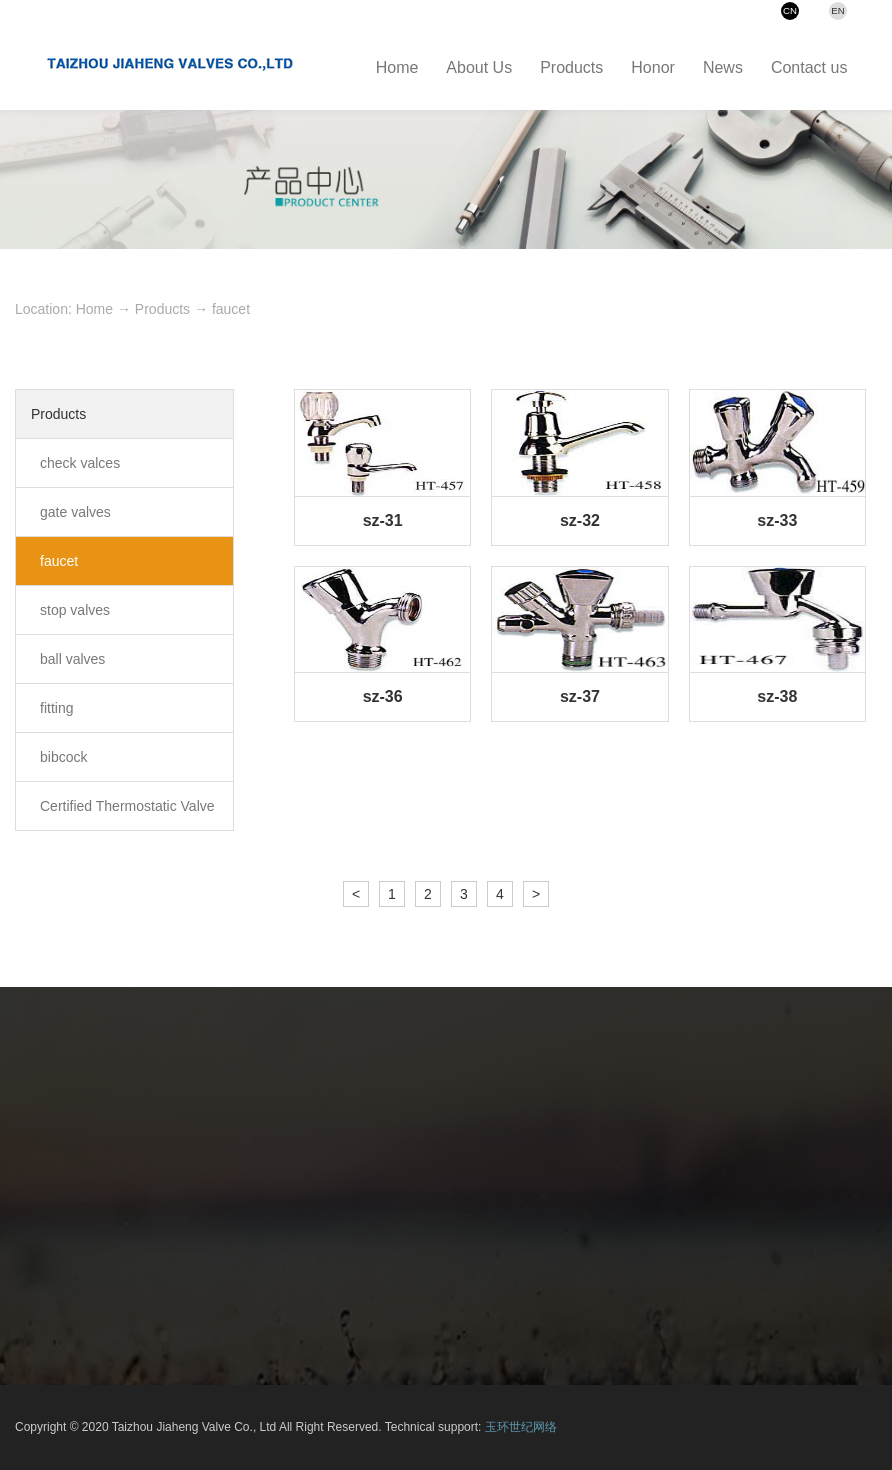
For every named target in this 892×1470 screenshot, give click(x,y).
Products (162, 309)
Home (94, 309)
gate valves (75, 512)
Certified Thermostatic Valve (127, 806)
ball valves (72, 659)
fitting (56, 708)
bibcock (63, 757)
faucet (231, 309)
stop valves (75, 610)
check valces (80, 463)
